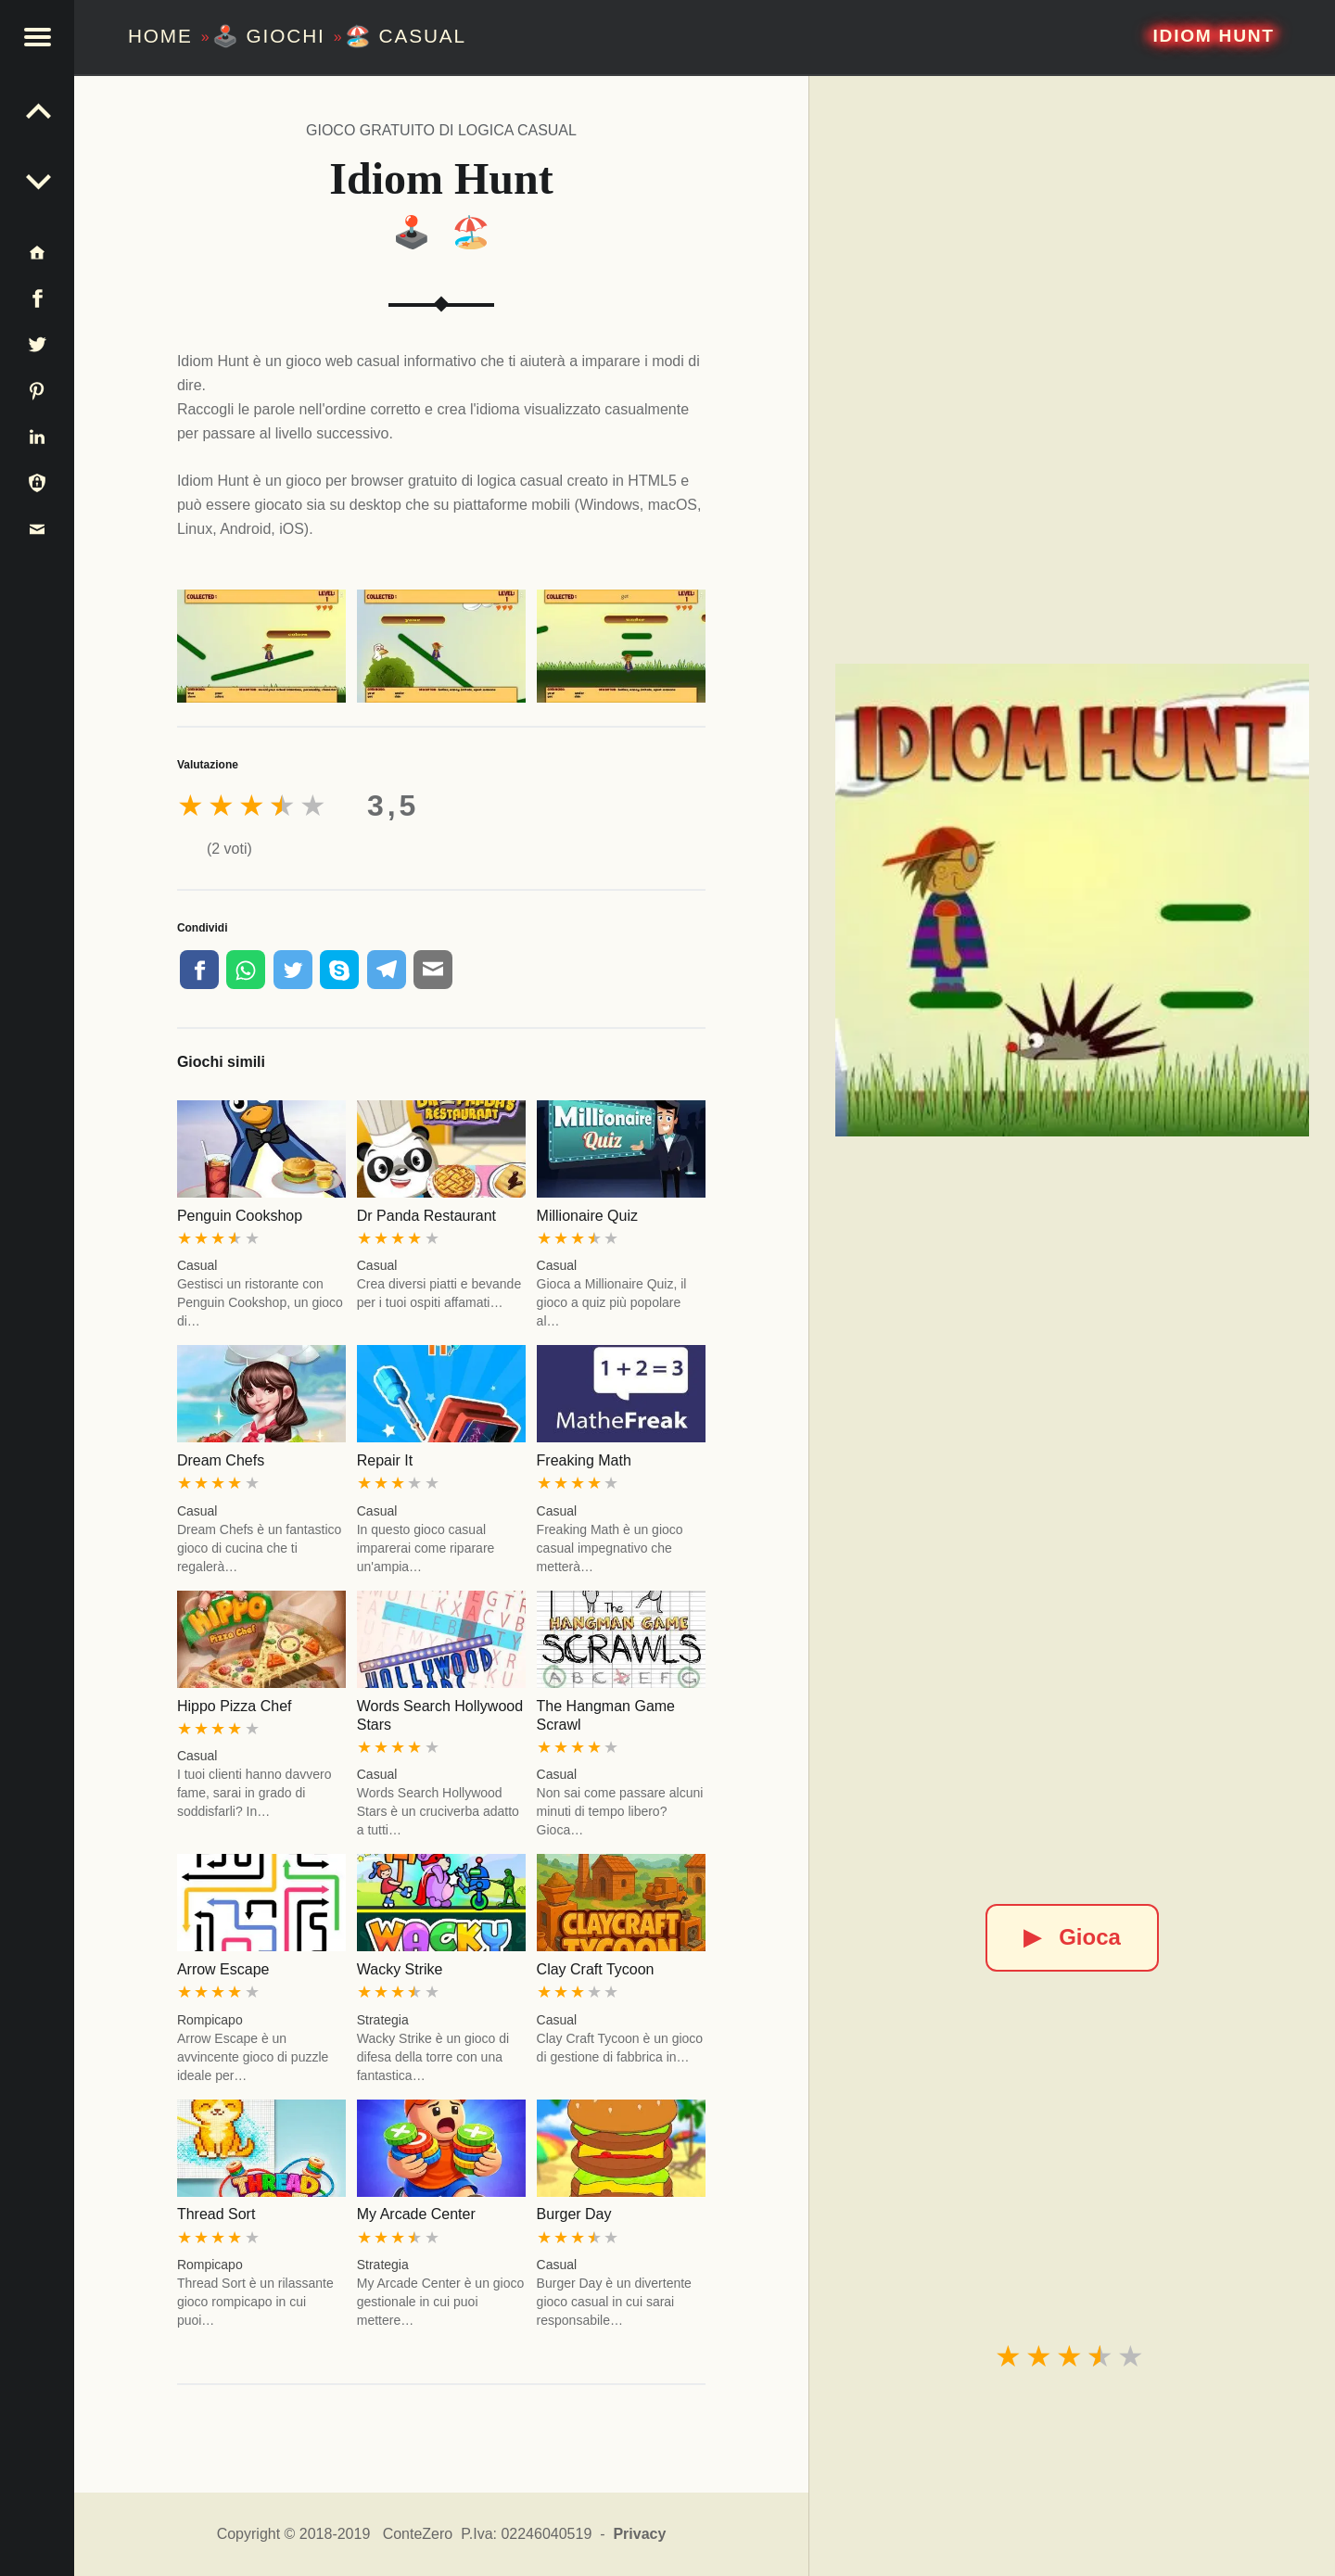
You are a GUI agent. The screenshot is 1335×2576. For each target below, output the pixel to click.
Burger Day (574, 2214)
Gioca (1072, 1936)
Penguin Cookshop (239, 1216)
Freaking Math (584, 1460)
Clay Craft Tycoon (596, 1969)
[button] (37, 37)
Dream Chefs (220, 1460)
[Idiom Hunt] (1071, 900)
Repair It (385, 1460)
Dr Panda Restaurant (426, 1216)
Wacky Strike (400, 1969)
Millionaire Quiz (587, 1216)
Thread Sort (216, 2214)
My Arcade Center (416, 2214)
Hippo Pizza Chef (234, 1706)
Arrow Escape (223, 1969)
